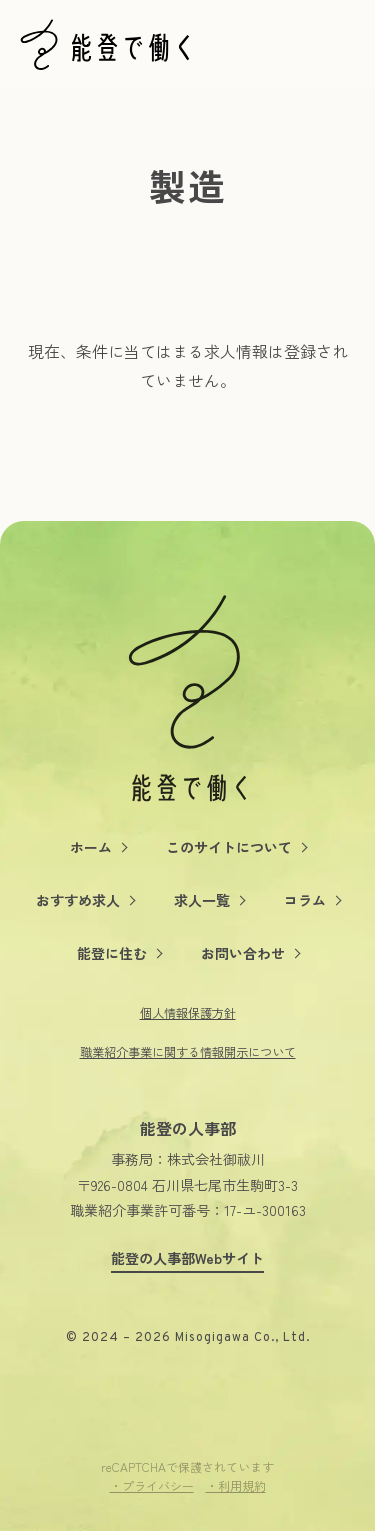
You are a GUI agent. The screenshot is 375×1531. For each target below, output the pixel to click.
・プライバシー (152, 1485)
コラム (305, 900)
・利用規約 (236, 1485)
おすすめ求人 (78, 900)
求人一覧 (202, 900)
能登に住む (112, 953)
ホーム (91, 847)
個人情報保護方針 (188, 1013)
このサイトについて (229, 847)
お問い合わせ (243, 953)
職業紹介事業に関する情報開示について (188, 1052)
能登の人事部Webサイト (187, 1258)
